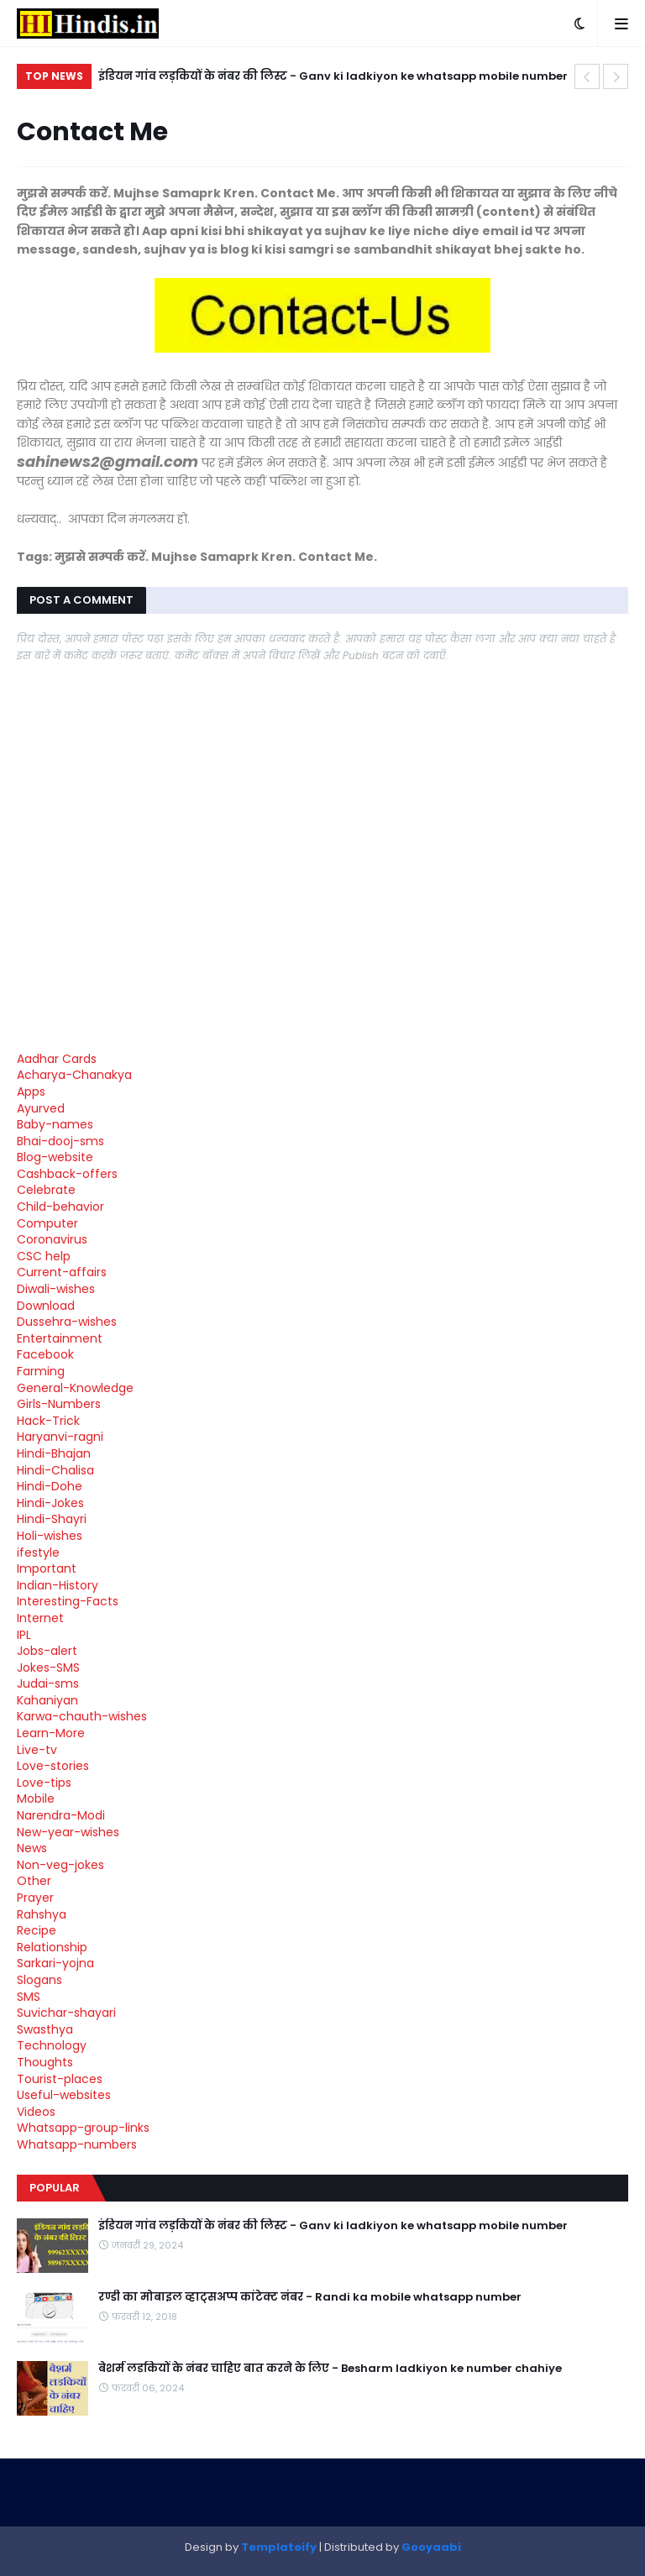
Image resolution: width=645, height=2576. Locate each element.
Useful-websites (64, 2094)
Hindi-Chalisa (55, 1470)
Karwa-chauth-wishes (82, 1716)
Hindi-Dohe (49, 1486)
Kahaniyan (47, 1700)
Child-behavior (60, 1206)
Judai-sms (48, 1683)
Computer (47, 1223)
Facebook (45, 1354)
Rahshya (41, 1914)
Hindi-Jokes (50, 1503)
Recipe (36, 1930)
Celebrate (46, 1189)
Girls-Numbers (59, 1403)
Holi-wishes (49, 1535)
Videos (36, 2111)
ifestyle (38, 1552)
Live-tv (37, 1749)
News (32, 1848)
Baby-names (55, 1124)
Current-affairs (62, 1272)
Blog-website (55, 1157)
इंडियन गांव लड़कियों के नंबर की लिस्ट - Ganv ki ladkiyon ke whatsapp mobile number (333, 76)
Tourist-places (59, 2079)
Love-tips (44, 1782)
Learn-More (51, 1733)
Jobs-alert (47, 1650)
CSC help (44, 1256)
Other (34, 1880)
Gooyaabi (431, 2547)
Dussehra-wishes (67, 1321)
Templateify (279, 2547)
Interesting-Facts (67, 1601)
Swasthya (45, 2029)
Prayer (35, 1897)
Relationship (52, 1947)
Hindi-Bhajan (54, 1453)
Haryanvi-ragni (60, 1436)
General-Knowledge (75, 1388)
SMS (28, 1996)
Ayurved (41, 1108)
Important (46, 1568)
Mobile (36, 1798)
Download (46, 1305)
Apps (31, 1091)
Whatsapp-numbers (77, 2144)
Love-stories (53, 1765)
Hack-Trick (48, 1420)
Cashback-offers (67, 1173)
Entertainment (59, 1338)
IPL (24, 1634)
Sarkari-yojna (55, 1963)
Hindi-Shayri (52, 1519)
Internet (40, 1618)
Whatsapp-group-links (83, 2127)
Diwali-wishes (56, 1288)
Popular (54, 2188)
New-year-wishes (68, 1832)
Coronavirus (52, 1239)
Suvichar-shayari (66, 2012)
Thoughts (45, 2062)
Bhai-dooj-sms (60, 1141)
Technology (52, 2045)
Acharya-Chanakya (74, 1074)
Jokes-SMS (48, 1667)
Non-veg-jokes (60, 1864)
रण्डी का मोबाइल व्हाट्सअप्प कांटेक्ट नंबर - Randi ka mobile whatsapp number (310, 2297)
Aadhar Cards (57, 1058)
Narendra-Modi (61, 1815)
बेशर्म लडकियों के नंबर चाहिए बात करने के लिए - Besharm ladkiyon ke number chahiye (330, 2368)
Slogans (39, 1979)
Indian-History (57, 1585)
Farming (41, 1371)
